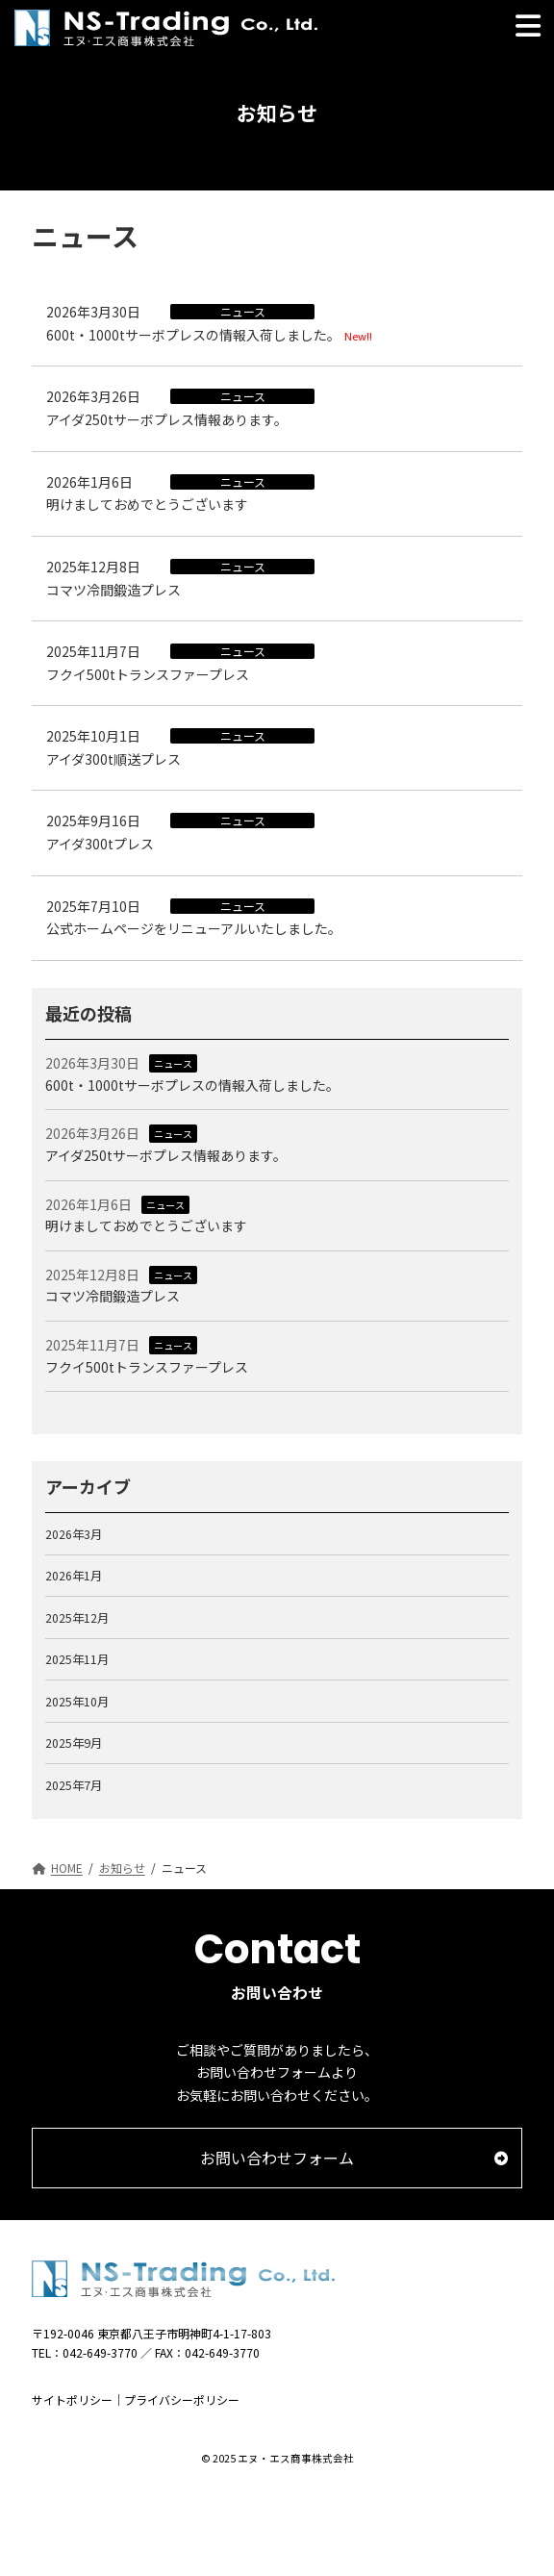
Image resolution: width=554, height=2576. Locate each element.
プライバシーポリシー (181, 2399)
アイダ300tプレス (100, 843)
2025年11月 (77, 1659)
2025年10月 (77, 1700)
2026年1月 (73, 1575)
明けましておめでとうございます (147, 504)
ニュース (173, 1063)
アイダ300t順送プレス (113, 759)
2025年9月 (73, 1743)
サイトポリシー (72, 2399)
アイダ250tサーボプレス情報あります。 (167, 419)
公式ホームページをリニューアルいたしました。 (193, 928)
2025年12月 (77, 1617)
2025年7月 (73, 1784)
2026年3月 (73, 1533)
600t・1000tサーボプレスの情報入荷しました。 (193, 334)
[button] (277, 2158)
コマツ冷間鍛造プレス (113, 589)
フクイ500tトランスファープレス (147, 674)
